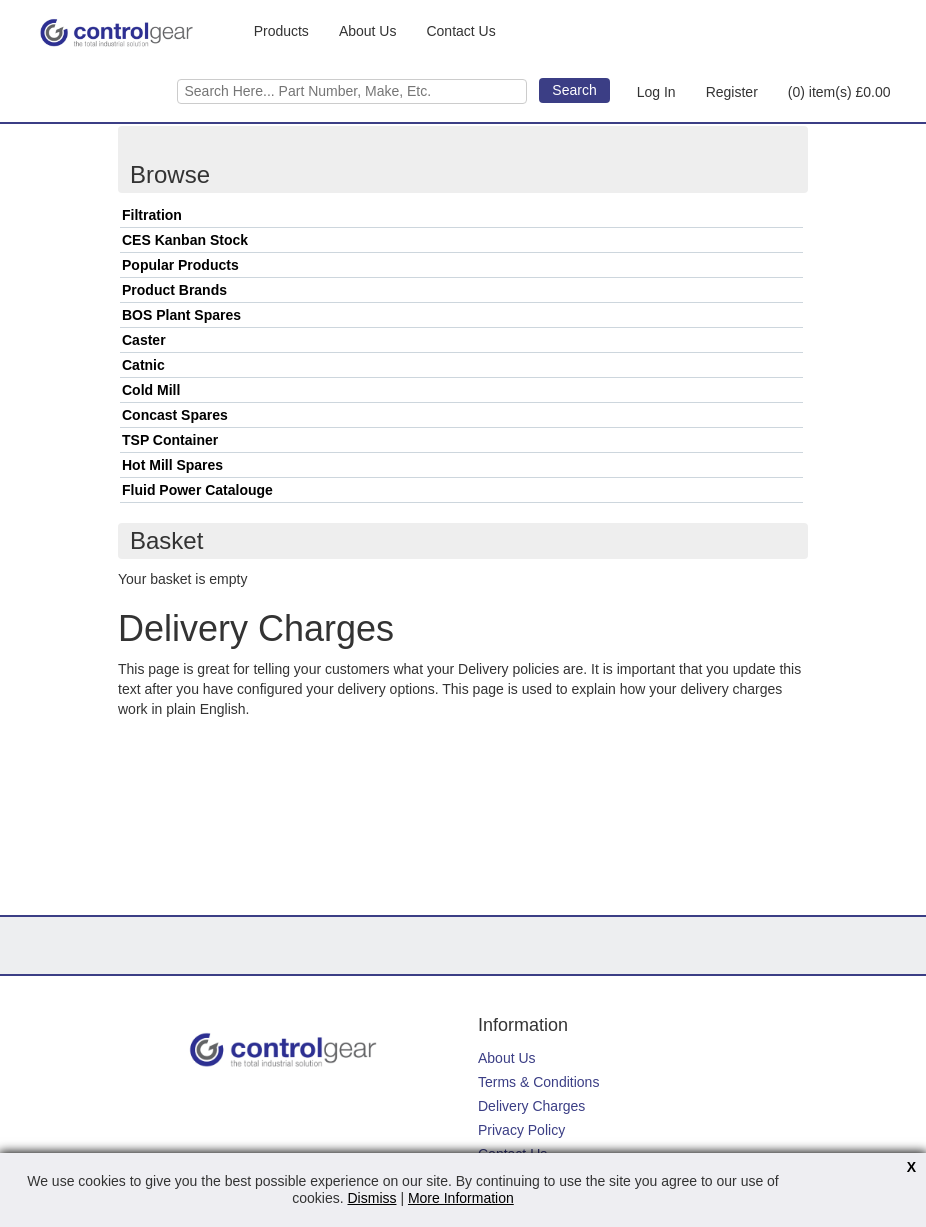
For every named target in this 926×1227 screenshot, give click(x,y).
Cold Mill (151, 390)
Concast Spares (175, 415)
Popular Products (180, 265)
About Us (368, 31)
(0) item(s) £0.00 (839, 92)
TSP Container (170, 440)
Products (281, 31)
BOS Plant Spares (181, 315)
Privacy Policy (521, 1130)
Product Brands (174, 290)
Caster (144, 340)
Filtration (152, 215)
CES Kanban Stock (185, 240)
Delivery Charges (531, 1106)
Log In (656, 92)
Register (732, 92)
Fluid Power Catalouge (197, 490)
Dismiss (372, 1198)
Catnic (143, 365)
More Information (461, 1198)
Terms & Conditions (538, 1082)
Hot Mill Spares (172, 465)
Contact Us (460, 31)
